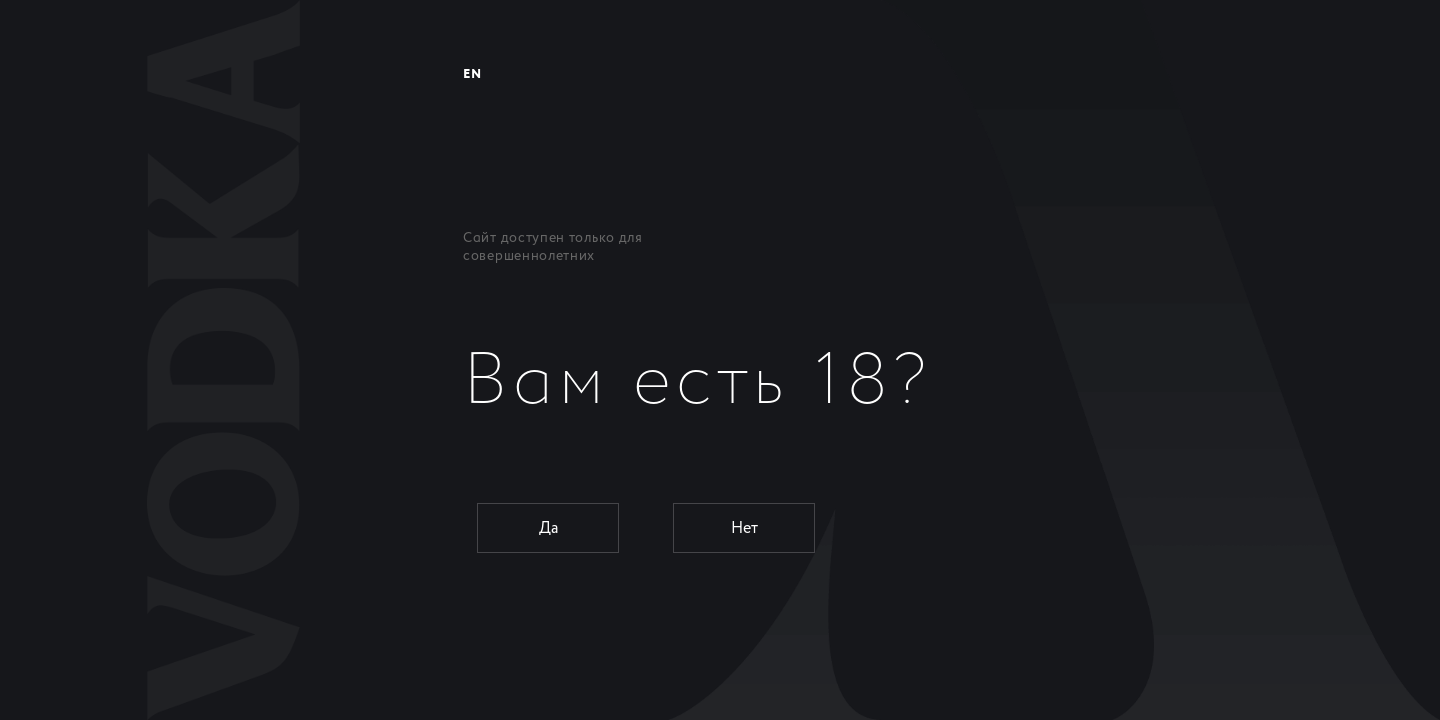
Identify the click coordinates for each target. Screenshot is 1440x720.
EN (472, 74)
